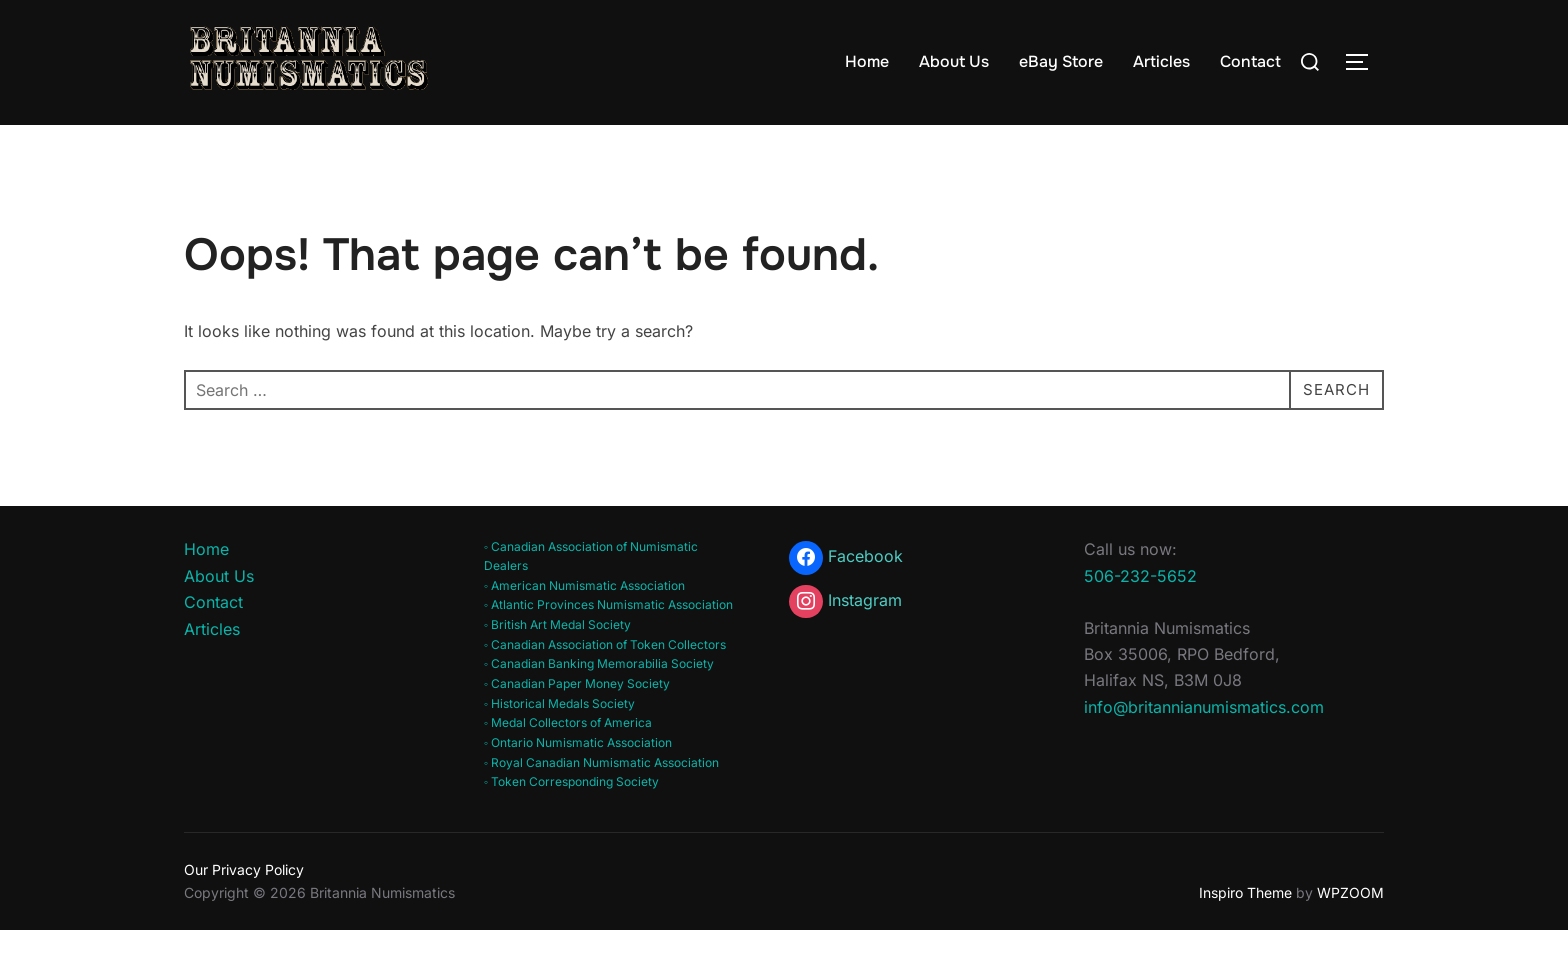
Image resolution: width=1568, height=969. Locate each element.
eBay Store (1061, 61)
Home (867, 61)
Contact (1250, 61)
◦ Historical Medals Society (559, 741)
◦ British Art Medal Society (557, 663)
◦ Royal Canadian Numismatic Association (601, 801)
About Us (954, 61)
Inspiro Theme (1245, 930)
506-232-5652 (1140, 614)
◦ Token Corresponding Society (571, 820)
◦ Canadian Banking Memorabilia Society (599, 702)
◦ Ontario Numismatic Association (578, 781)
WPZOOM (1350, 930)
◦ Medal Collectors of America (568, 761)
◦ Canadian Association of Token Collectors (605, 682)
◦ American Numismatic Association (584, 623)
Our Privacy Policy (244, 908)
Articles (1161, 61)
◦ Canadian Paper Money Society (577, 722)
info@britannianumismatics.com (1204, 745)
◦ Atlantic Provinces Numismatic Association (608, 643)
